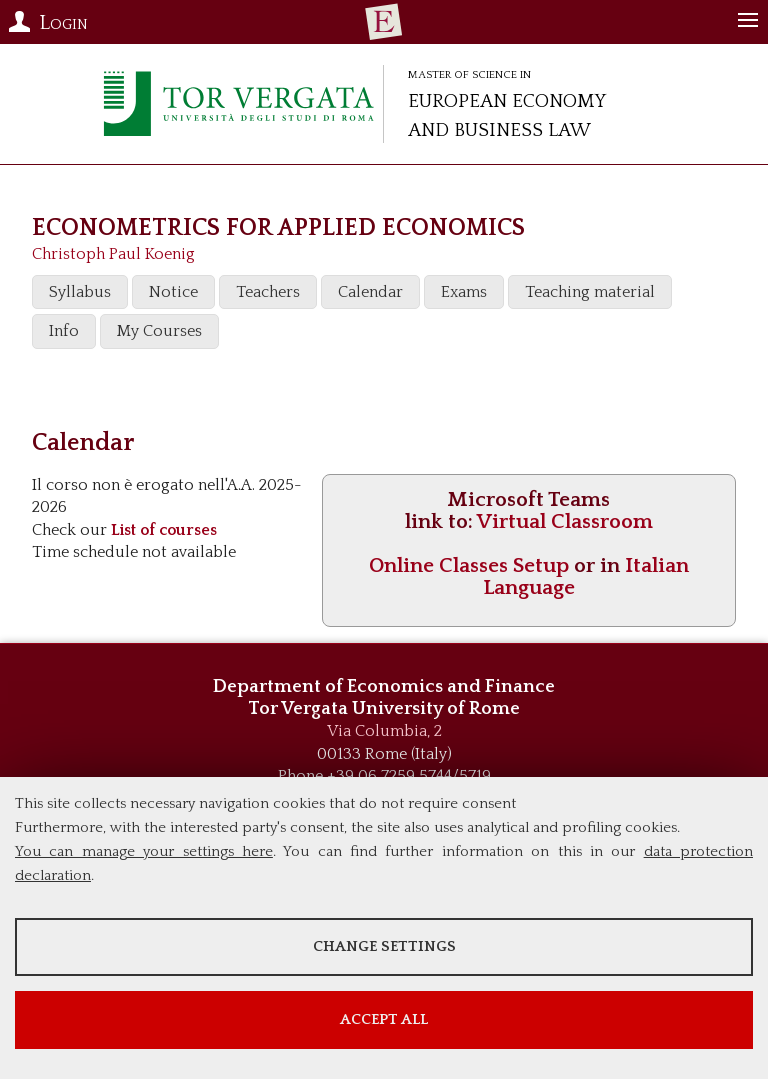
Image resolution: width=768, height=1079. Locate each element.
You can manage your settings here (144, 851)
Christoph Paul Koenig (113, 254)
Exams (464, 292)
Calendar (370, 292)
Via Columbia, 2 (384, 731)
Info (64, 331)
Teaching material (590, 292)
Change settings (384, 946)
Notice (173, 292)
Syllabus (80, 292)
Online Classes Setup (469, 565)
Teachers (268, 292)
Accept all (384, 1019)
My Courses (159, 331)
